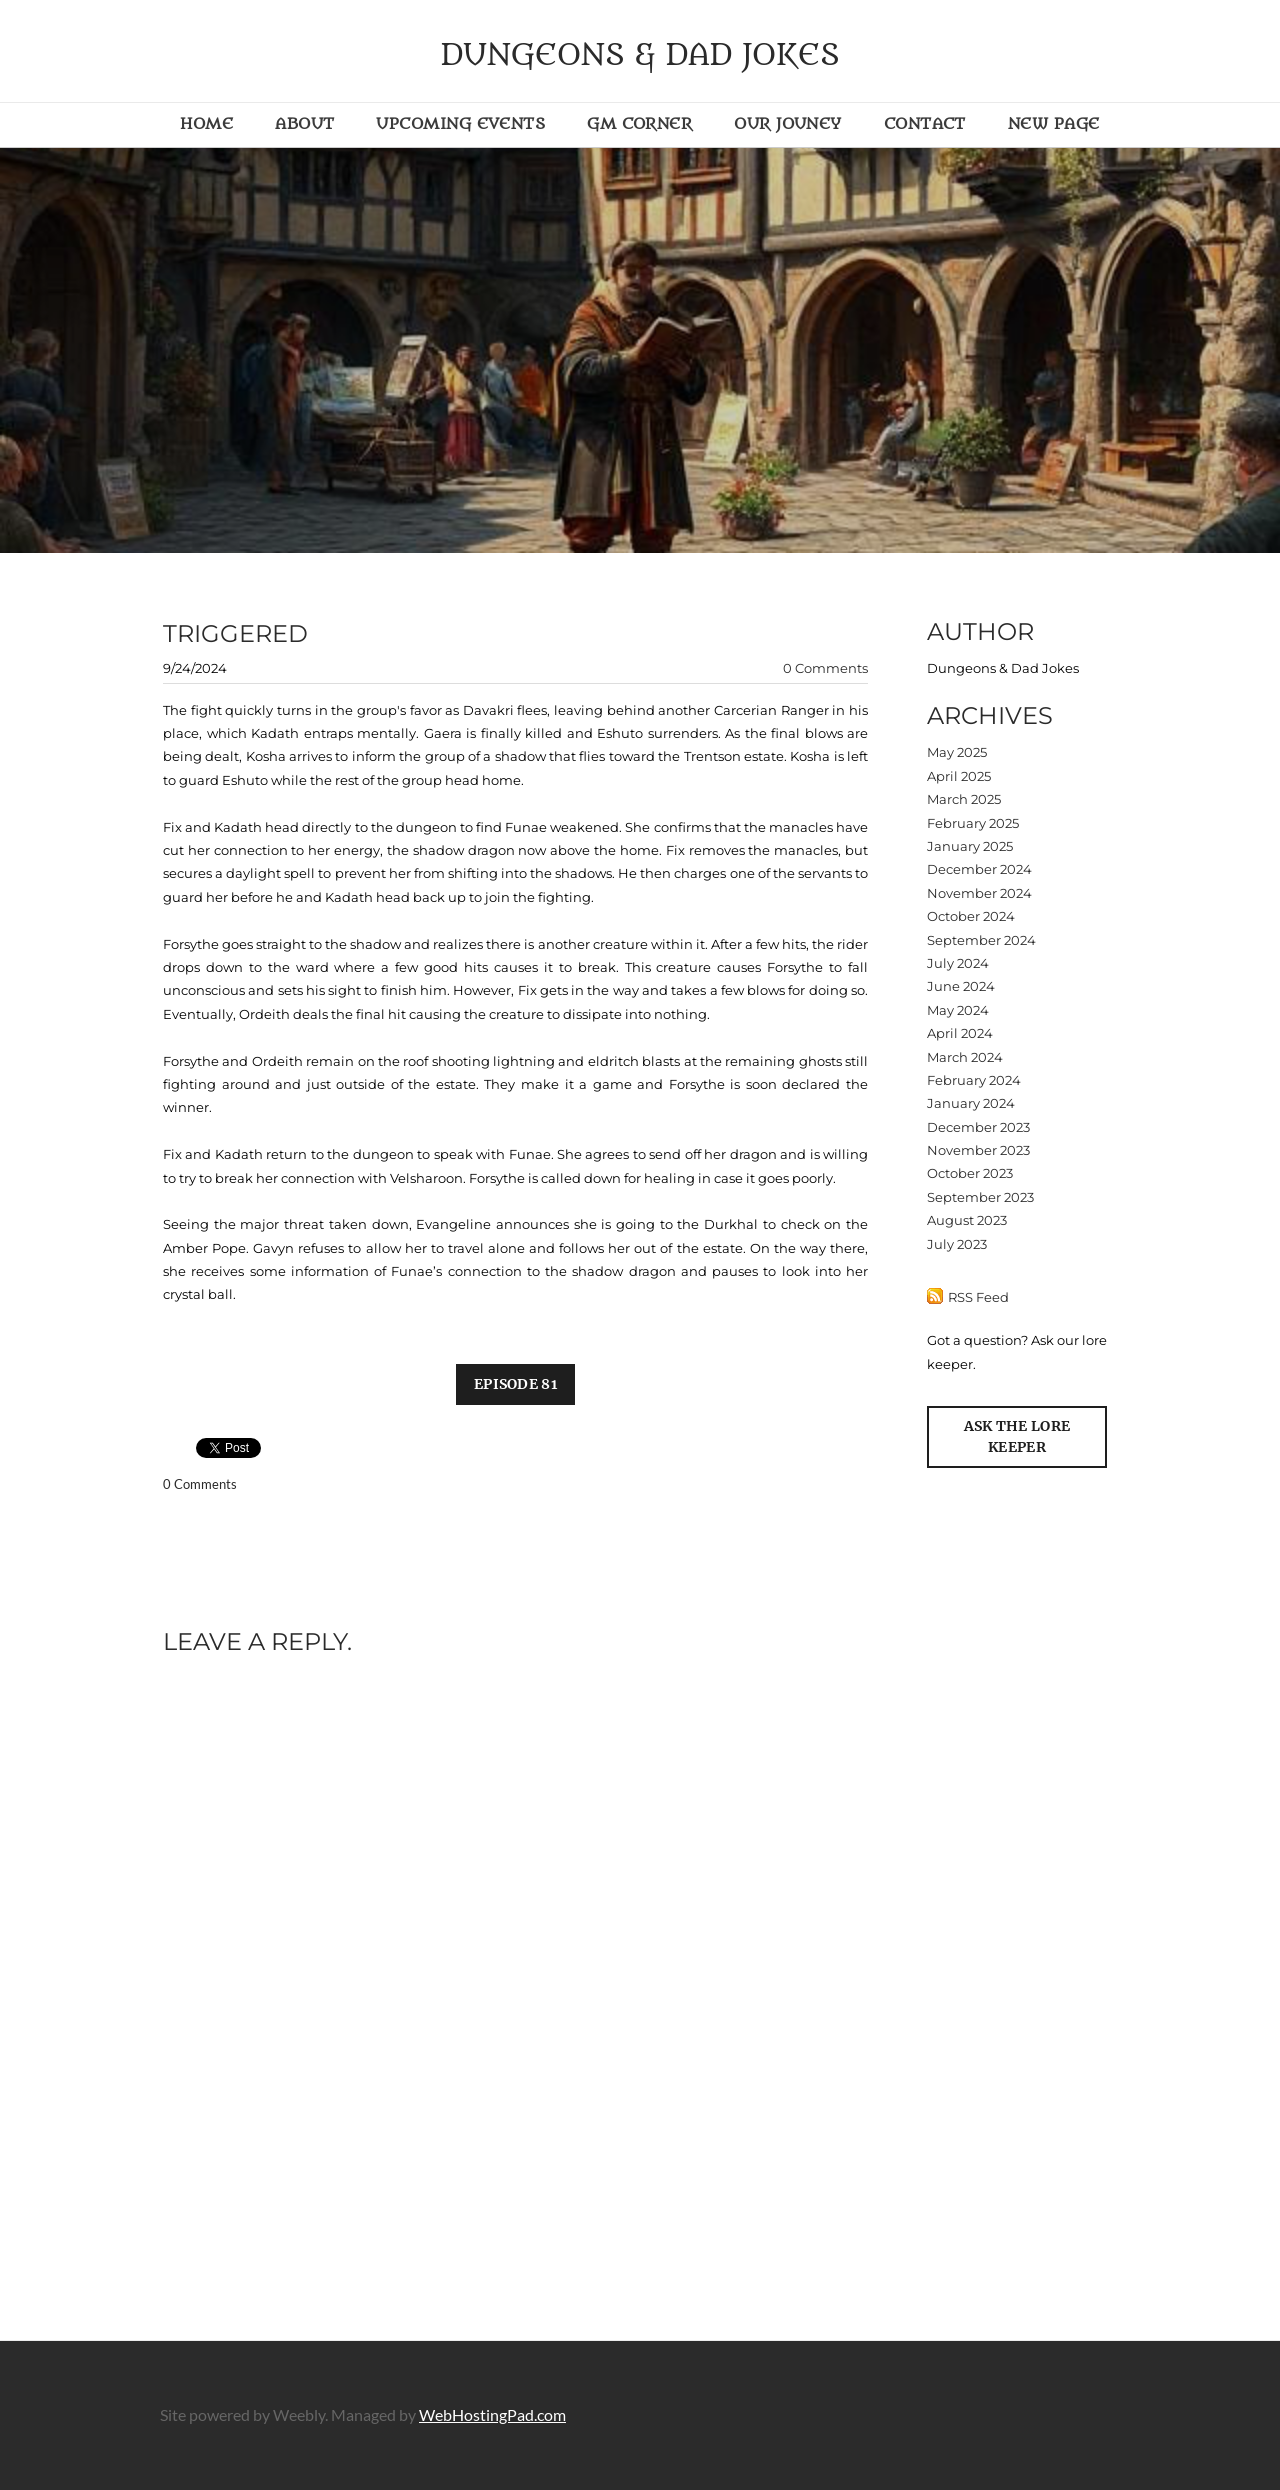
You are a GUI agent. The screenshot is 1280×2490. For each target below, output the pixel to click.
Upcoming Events (460, 124)
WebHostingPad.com (492, 2414)
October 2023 (970, 1173)
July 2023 (957, 1244)
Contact (925, 124)
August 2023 (967, 1220)
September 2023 (980, 1197)
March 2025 (964, 799)
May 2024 (958, 1010)
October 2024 (971, 916)
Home (206, 124)
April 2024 (960, 1033)
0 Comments (825, 668)
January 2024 (971, 1103)
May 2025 (957, 752)
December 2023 (978, 1127)
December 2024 (979, 869)
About (304, 124)
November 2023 (978, 1150)
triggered (235, 633)
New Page (1054, 124)
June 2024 (961, 986)
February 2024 (974, 1080)
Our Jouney (788, 124)
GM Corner (639, 124)
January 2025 (970, 846)
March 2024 (965, 1057)
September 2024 (981, 940)
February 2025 (973, 823)
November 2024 (979, 893)
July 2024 (958, 963)
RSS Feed (978, 1297)
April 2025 (959, 776)
